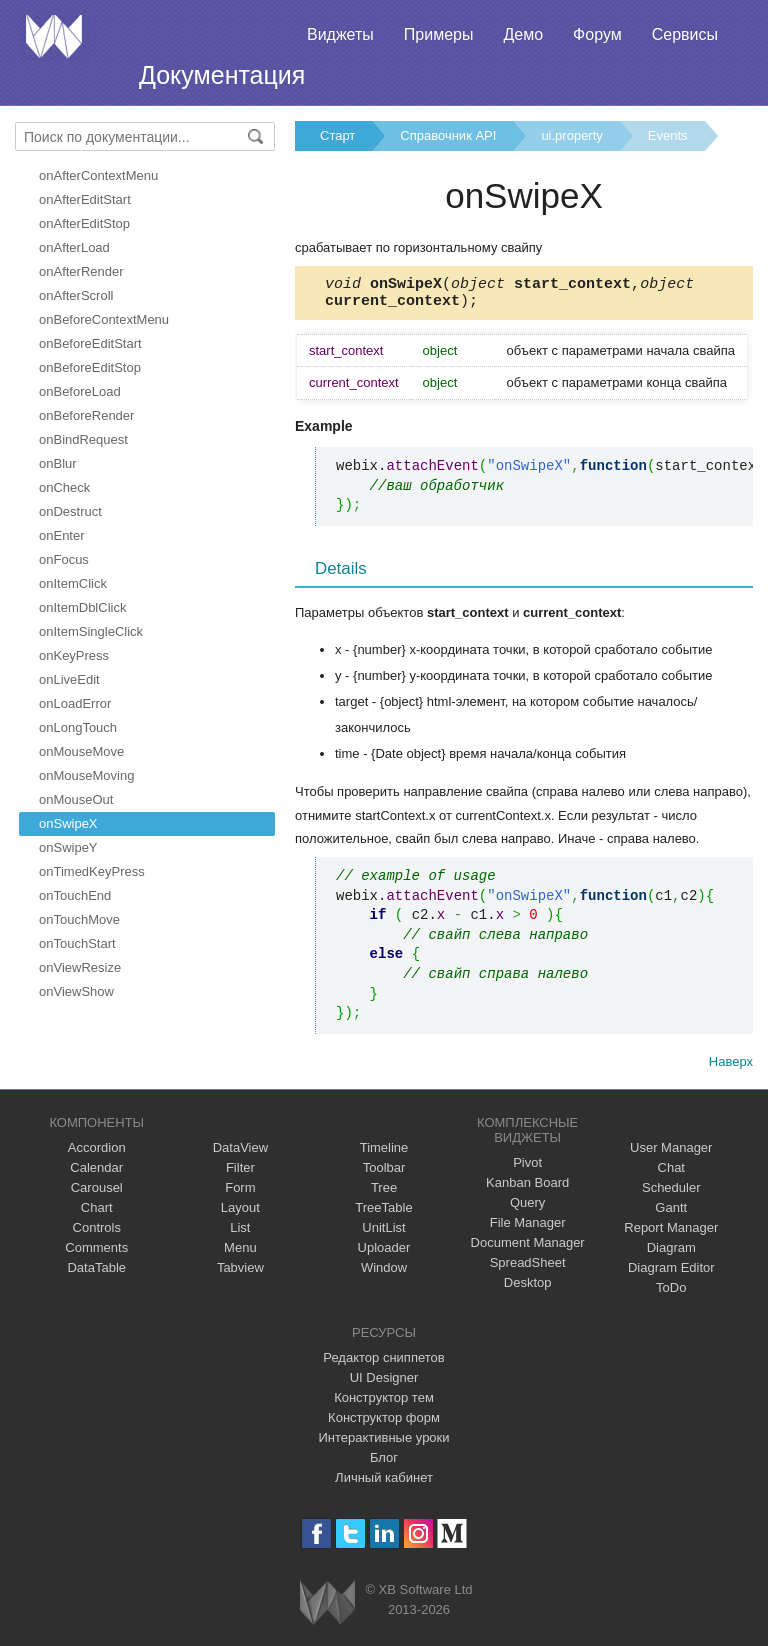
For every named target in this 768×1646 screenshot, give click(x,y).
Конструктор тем (384, 1403)
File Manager (528, 1228)
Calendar (96, 1173)
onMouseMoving (86, 775)
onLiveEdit (69, 679)
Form (240, 1193)
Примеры (439, 34)
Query (527, 1208)
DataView (240, 1153)
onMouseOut (76, 799)
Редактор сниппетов (383, 1363)
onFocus (64, 559)
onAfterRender (81, 271)
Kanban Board (527, 1188)
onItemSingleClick (91, 631)
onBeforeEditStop (90, 367)
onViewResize (80, 967)
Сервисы (685, 34)
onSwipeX (68, 823)
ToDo (671, 1293)
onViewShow (76, 991)
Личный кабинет (384, 1483)
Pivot (527, 1168)
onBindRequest (83, 439)
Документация (222, 75)
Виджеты (340, 34)
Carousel (97, 1193)
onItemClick (73, 583)
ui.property (571, 135)
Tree (384, 1193)
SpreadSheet (528, 1268)
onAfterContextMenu (98, 175)
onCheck (64, 487)
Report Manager (671, 1233)
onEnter (62, 535)
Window (384, 1273)
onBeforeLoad (80, 391)
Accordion (97, 1153)
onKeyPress (74, 655)
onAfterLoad (74, 247)
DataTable (96, 1273)
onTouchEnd (75, 895)
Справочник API (448, 135)
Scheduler (671, 1193)
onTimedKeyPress (92, 871)
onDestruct (70, 511)
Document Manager (528, 1248)
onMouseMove (81, 751)
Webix (327, 1608)
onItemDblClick (82, 607)
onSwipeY (68, 847)
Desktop (528, 1288)
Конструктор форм (384, 1423)
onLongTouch (78, 727)
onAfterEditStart (85, 199)
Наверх (731, 1067)
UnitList (383, 1233)
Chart (97, 1213)
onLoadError (75, 703)
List (240, 1233)
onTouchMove (79, 919)
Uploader (384, 1253)
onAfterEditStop (84, 223)
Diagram (671, 1253)
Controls (97, 1233)
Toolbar (384, 1173)
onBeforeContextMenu (104, 319)
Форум (597, 34)
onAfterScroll (76, 295)
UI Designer (384, 1383)
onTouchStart (77, 943)
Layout (240, 1213)
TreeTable (383, 1213)
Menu (240, 1253)
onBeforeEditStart (90, 343)
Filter (240, 1173)
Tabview (240, 1273)
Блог (384, 1463)
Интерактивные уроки (383, 1443)
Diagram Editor (671, 1273)
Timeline (384, 1153)
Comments (96, 1253)
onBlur (58, 463)
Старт (337, 135)
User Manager (671, 1153)
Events (668, 135)
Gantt (671, 1213)
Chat (671, 1173)
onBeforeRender (86, 415)
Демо (523, 34)
